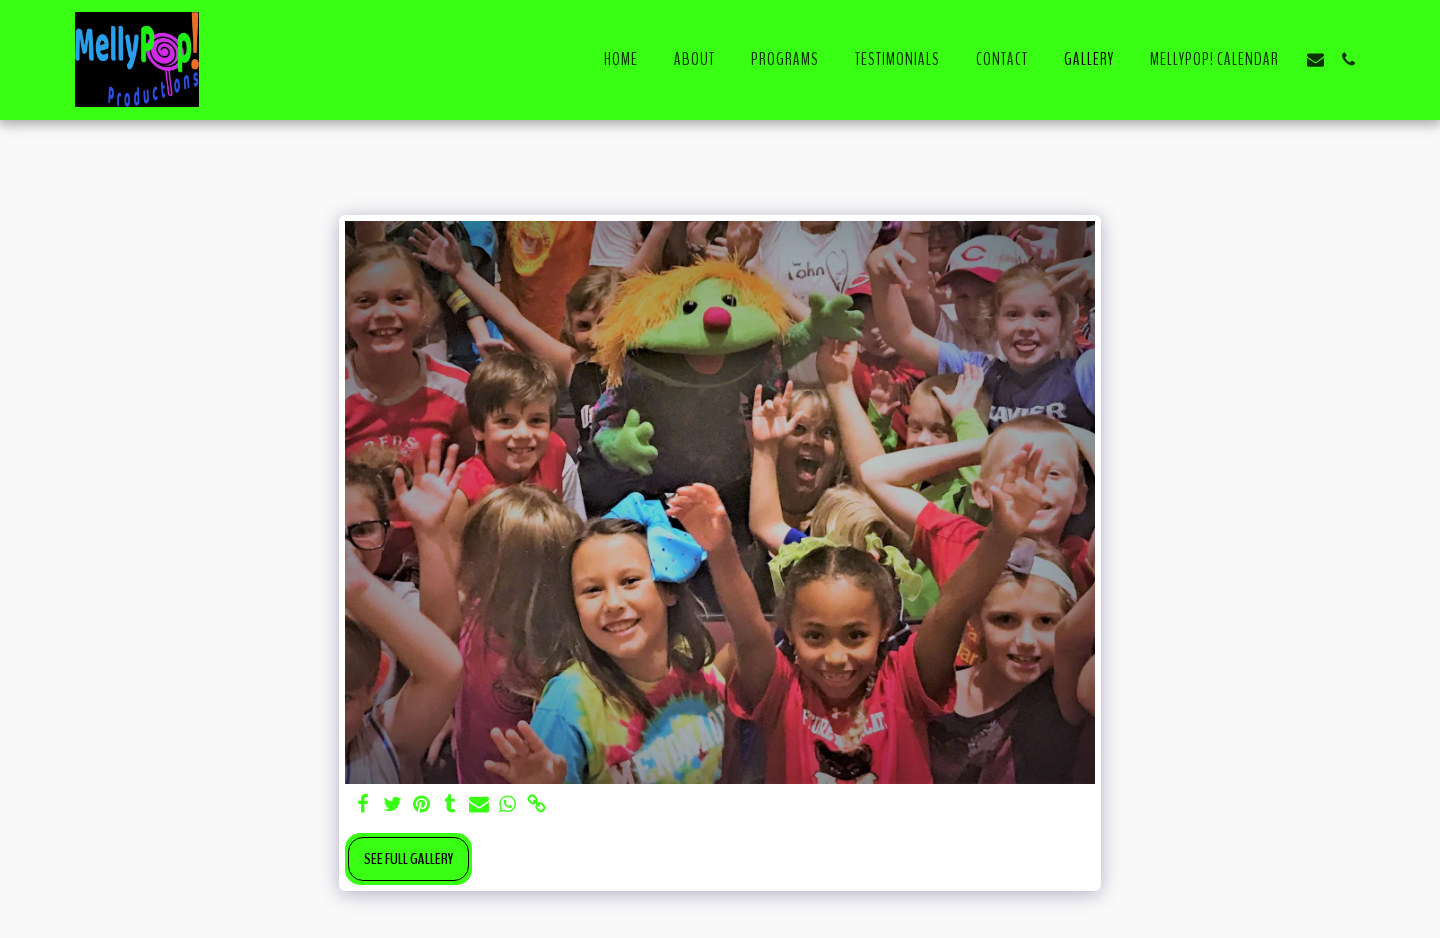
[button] (1315, 59)
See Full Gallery (408, 859)
